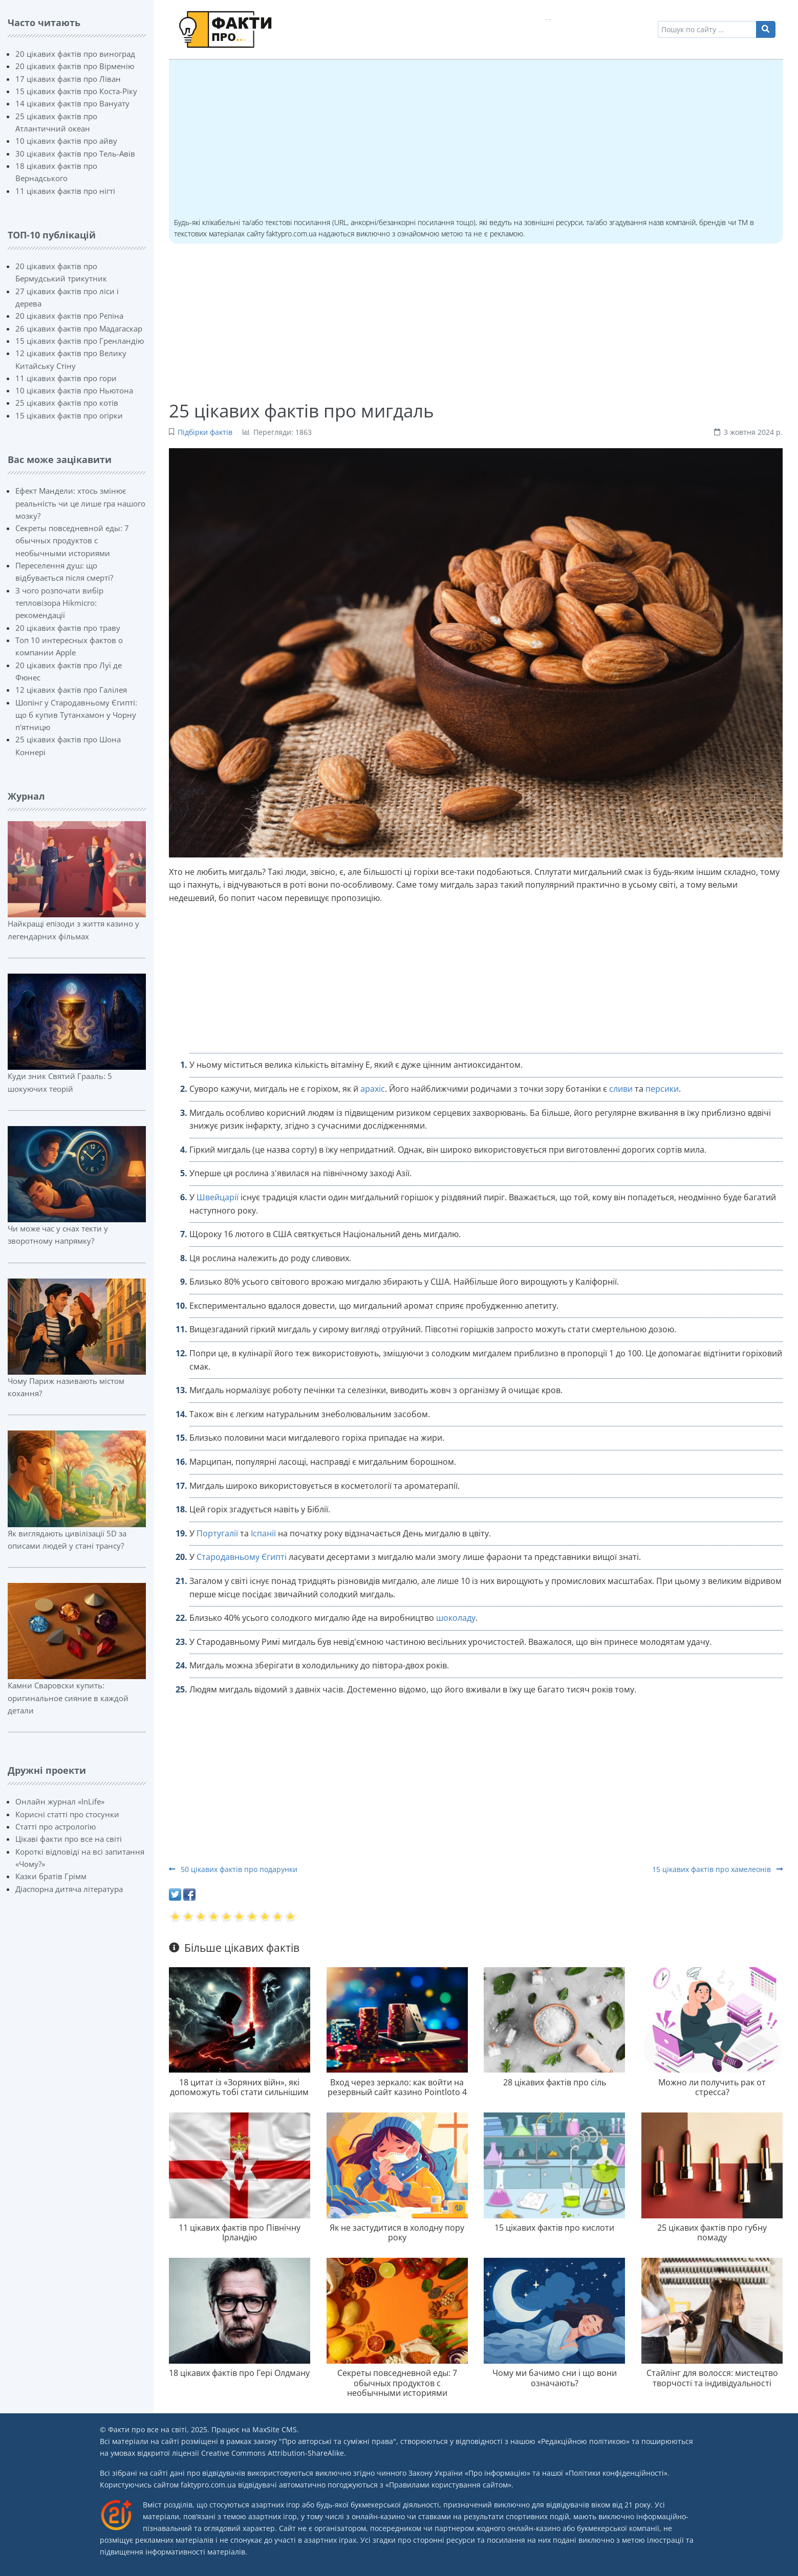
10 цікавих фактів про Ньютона (74, 390)
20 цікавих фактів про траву (67, 628)
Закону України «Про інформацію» (469, 2473)
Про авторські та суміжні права (337, 2441)
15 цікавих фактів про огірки (69, 415)
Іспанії (263, 1533)
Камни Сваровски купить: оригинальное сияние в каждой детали (68, 1697)
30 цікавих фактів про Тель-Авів (75, 153)
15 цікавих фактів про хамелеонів (717, 1869)
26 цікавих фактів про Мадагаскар (78, 328)
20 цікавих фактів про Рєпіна (69, 316)
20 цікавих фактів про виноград (75, 54)
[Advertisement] (476, 140)
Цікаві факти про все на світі (68, 1839)
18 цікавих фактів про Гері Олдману (239, 2373)
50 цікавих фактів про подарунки (233, 1869)
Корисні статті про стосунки (67, 1814)
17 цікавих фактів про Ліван (68, 79)
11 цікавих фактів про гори (66, 378)
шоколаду (456, 1617)
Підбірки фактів (205, 432)
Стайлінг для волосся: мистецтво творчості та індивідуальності (712, 2377)
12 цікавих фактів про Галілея (71, 690)
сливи (621, 1088)
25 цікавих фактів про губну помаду (712, 2232)
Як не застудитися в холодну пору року (397, 2232)
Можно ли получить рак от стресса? (712, 2087)
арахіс (372, 1088)
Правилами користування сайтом (448, 2485)
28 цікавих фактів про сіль (554, 2082)
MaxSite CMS (274, 2429)
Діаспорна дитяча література (69, 1889)
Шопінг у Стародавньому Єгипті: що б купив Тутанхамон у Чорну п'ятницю (76, 715)
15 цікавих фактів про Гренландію (79, 341)
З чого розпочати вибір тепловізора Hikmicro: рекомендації (59, 603)
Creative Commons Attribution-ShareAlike (272, 2453)
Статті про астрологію (55, 1826)
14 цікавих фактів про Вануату (72, 103)
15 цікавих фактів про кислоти (554, 2227)
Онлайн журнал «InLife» (59, 1801)
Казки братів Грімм (51, 1876)
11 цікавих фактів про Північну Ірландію (239, 2232)
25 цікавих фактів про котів (66, 403)
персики (662, 1088)
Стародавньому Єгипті (242, 1556)
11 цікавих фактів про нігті (65, 191)
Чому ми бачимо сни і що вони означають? (554, 2377)
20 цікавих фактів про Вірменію (74, 66)
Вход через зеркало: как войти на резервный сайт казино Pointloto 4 (397, 2087)
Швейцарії (218, 1197)
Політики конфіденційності (616, 2473)
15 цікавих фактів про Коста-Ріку (76, 91)
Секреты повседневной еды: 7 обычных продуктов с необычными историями (72, 540)
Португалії (217, 1533)
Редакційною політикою (583, 2441)
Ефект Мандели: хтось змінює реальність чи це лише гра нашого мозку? (80, 503)
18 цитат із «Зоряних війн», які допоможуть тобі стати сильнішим (239, 2087)
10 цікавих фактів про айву (66, 141)
